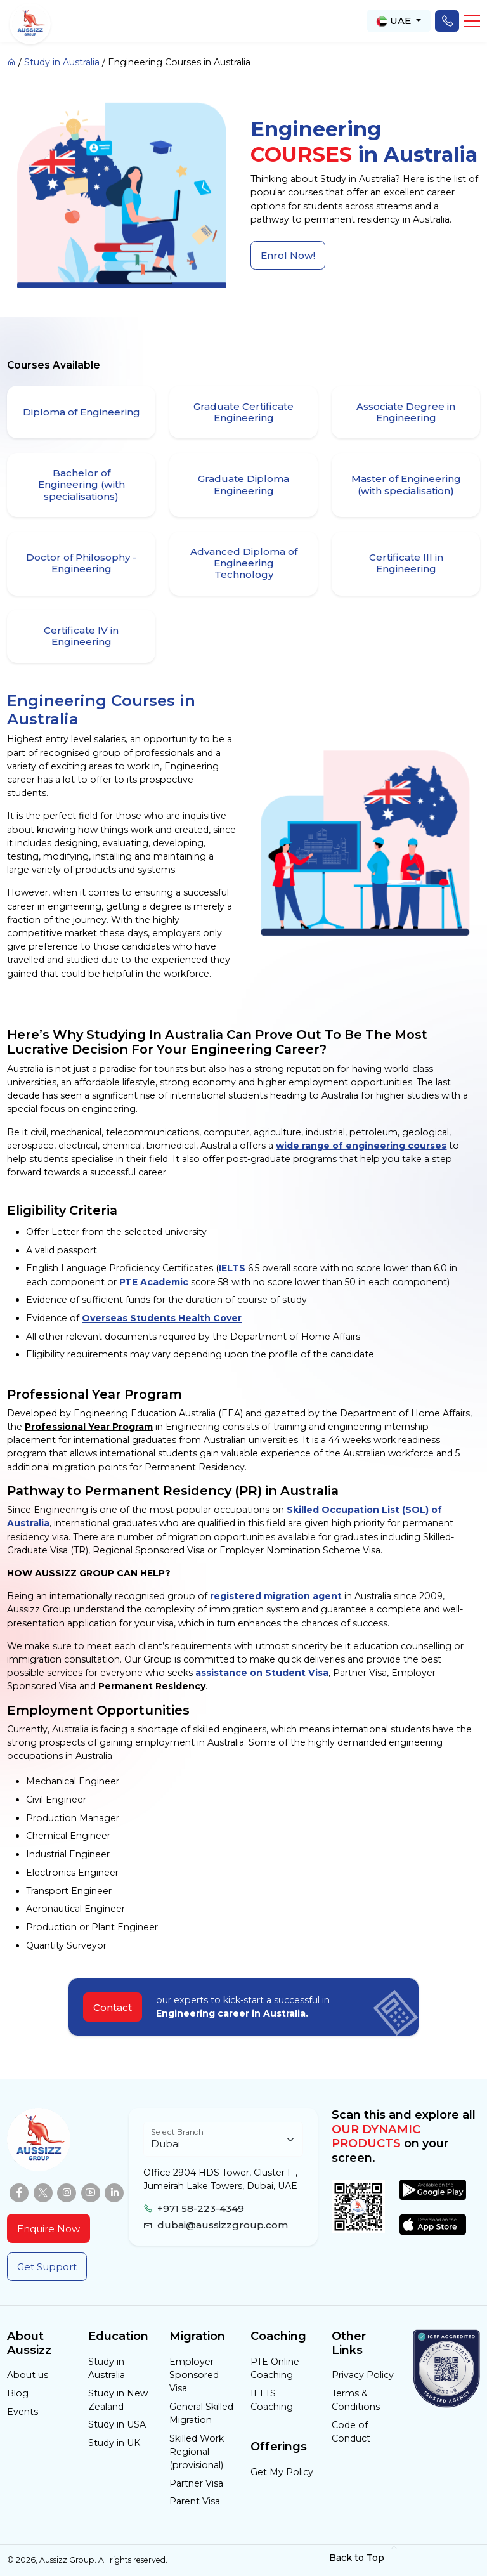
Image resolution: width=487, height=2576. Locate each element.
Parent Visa (194, 2501)
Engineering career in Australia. (232, 2013)
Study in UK (114, 2443)
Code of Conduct (351, 2431)
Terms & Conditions (356, 2400)
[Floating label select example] (223, 2139)
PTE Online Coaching (274, 2368)
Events (22, 2411)
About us (27, 2375)
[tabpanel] (243, 1198)
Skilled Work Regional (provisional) (196, 2452)
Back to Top (363, 2557)
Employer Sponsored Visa (194, 2375)
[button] (472, 21)
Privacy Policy (363, 2375)
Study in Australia (62, 62)
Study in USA (117, 2424)
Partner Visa (196, 2483)
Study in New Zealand (118, 2400)
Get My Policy (281, 2472)
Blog (18, 2393)
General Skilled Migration (201, 2413)
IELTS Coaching (271, 2400)
